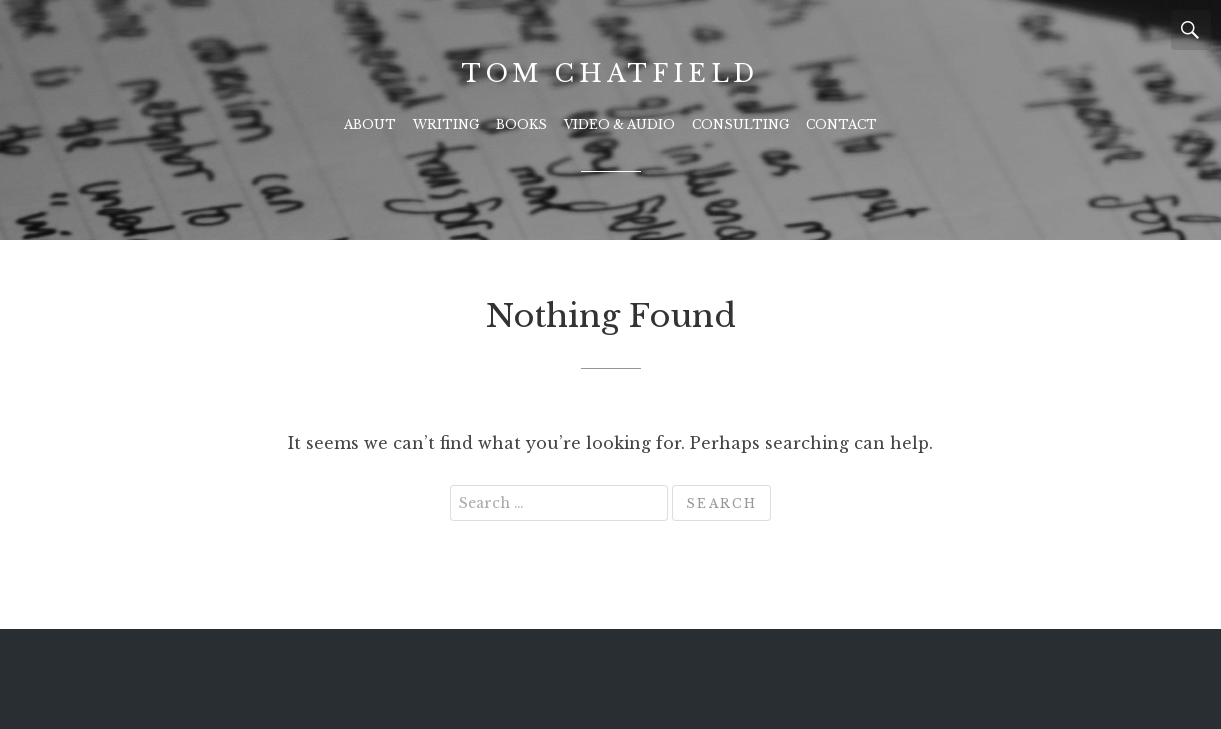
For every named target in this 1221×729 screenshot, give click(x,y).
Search (1191, 30)
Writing (446, 124)
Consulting (740, 124)
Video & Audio (619, 124)
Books (521, 124)
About (370, 124)
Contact (841, 124)
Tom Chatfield (610, 73)
